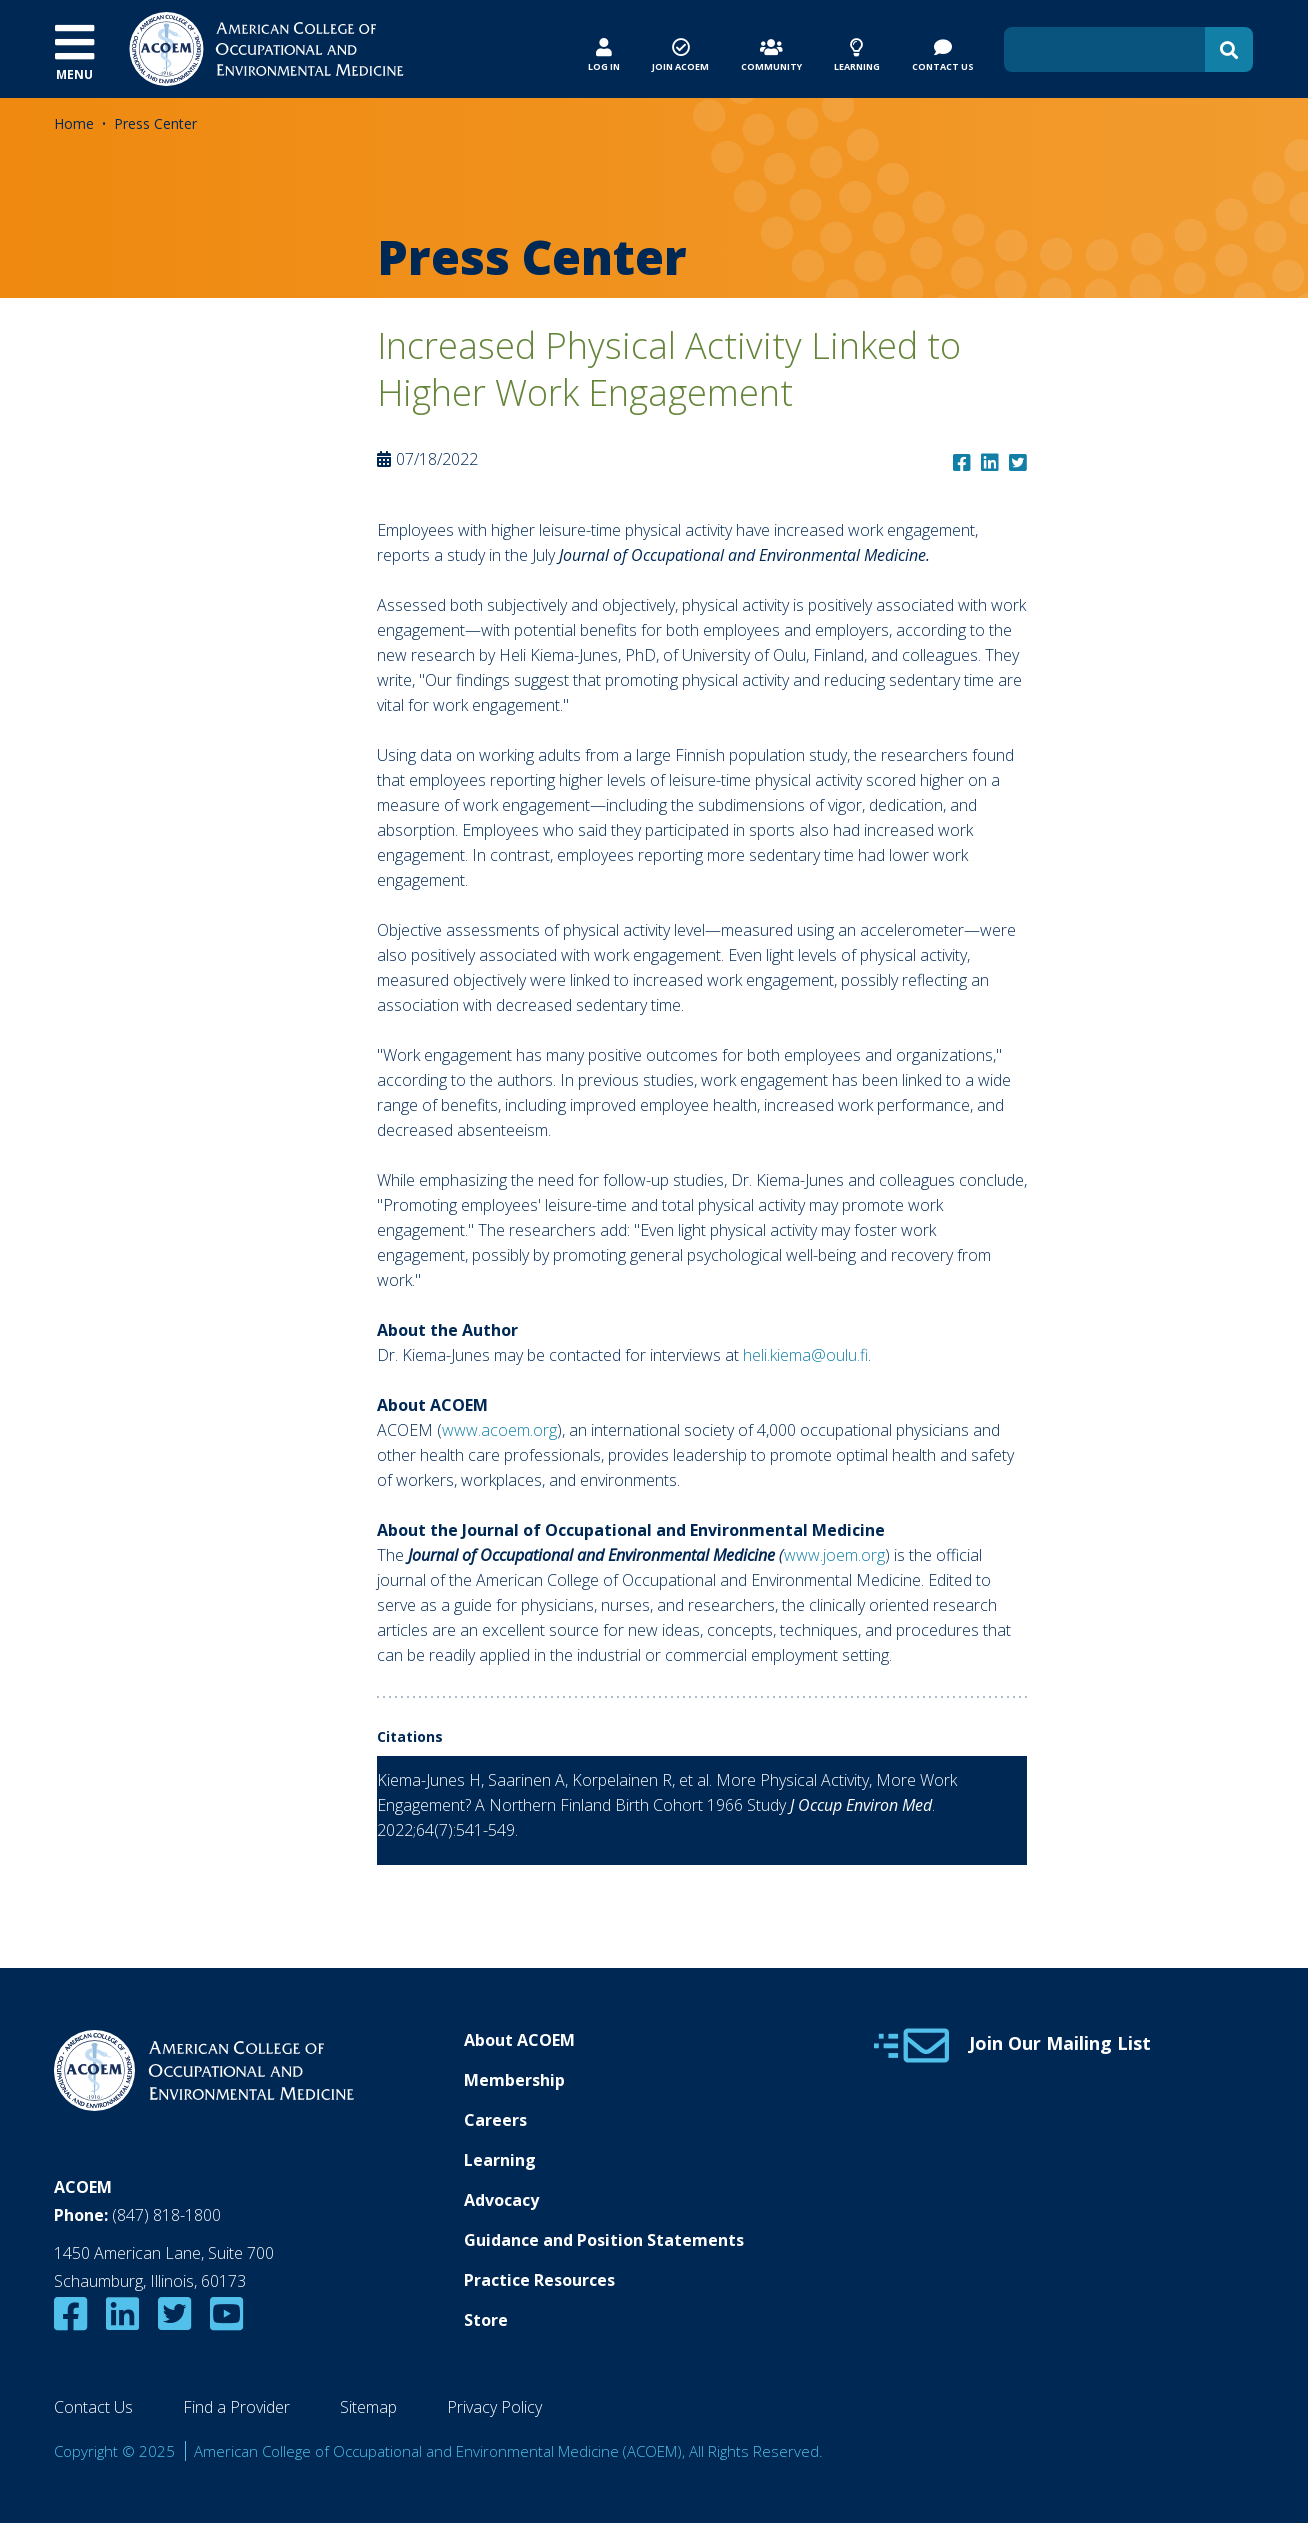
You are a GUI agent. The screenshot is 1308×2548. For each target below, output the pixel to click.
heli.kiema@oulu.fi (805, 1355)
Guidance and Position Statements (604, 2240)
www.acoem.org (499, 1430)
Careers (495, 2120)
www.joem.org (834, 1555)
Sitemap (368, 2407)
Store (486, 2320)
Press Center (155, 123)
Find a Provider (236, 2407)
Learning (500, 2160)
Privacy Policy (494, 2407)
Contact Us (93, 2407)
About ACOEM (519, 2040)
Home (74, 123)
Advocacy (501, 2200)
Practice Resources (539, 2280)
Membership (514, 2080)
